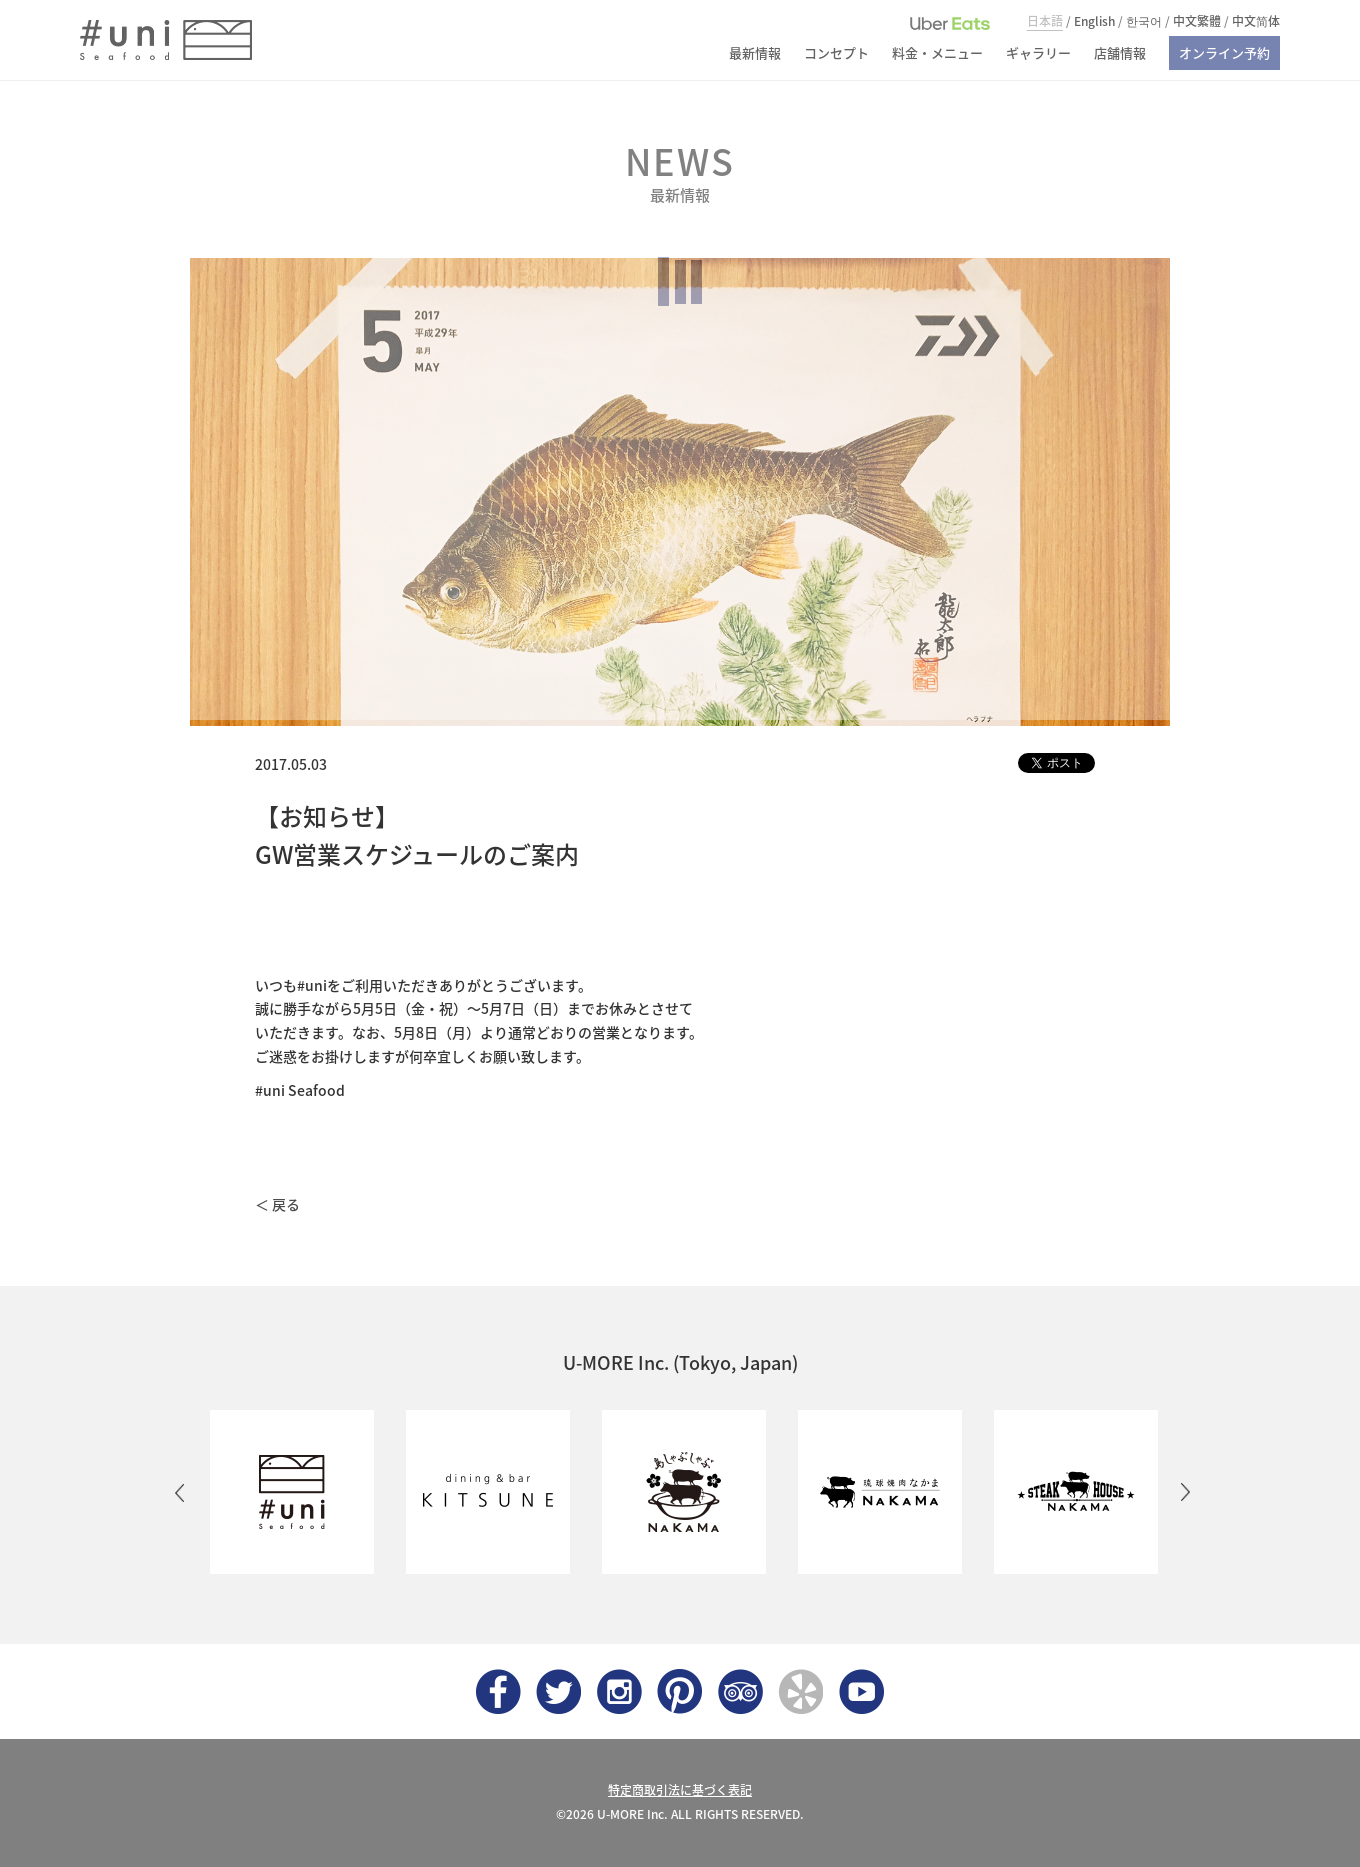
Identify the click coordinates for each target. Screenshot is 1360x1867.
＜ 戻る (277, 1204)
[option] (288, 1492)
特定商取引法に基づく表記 (680, 1790)
